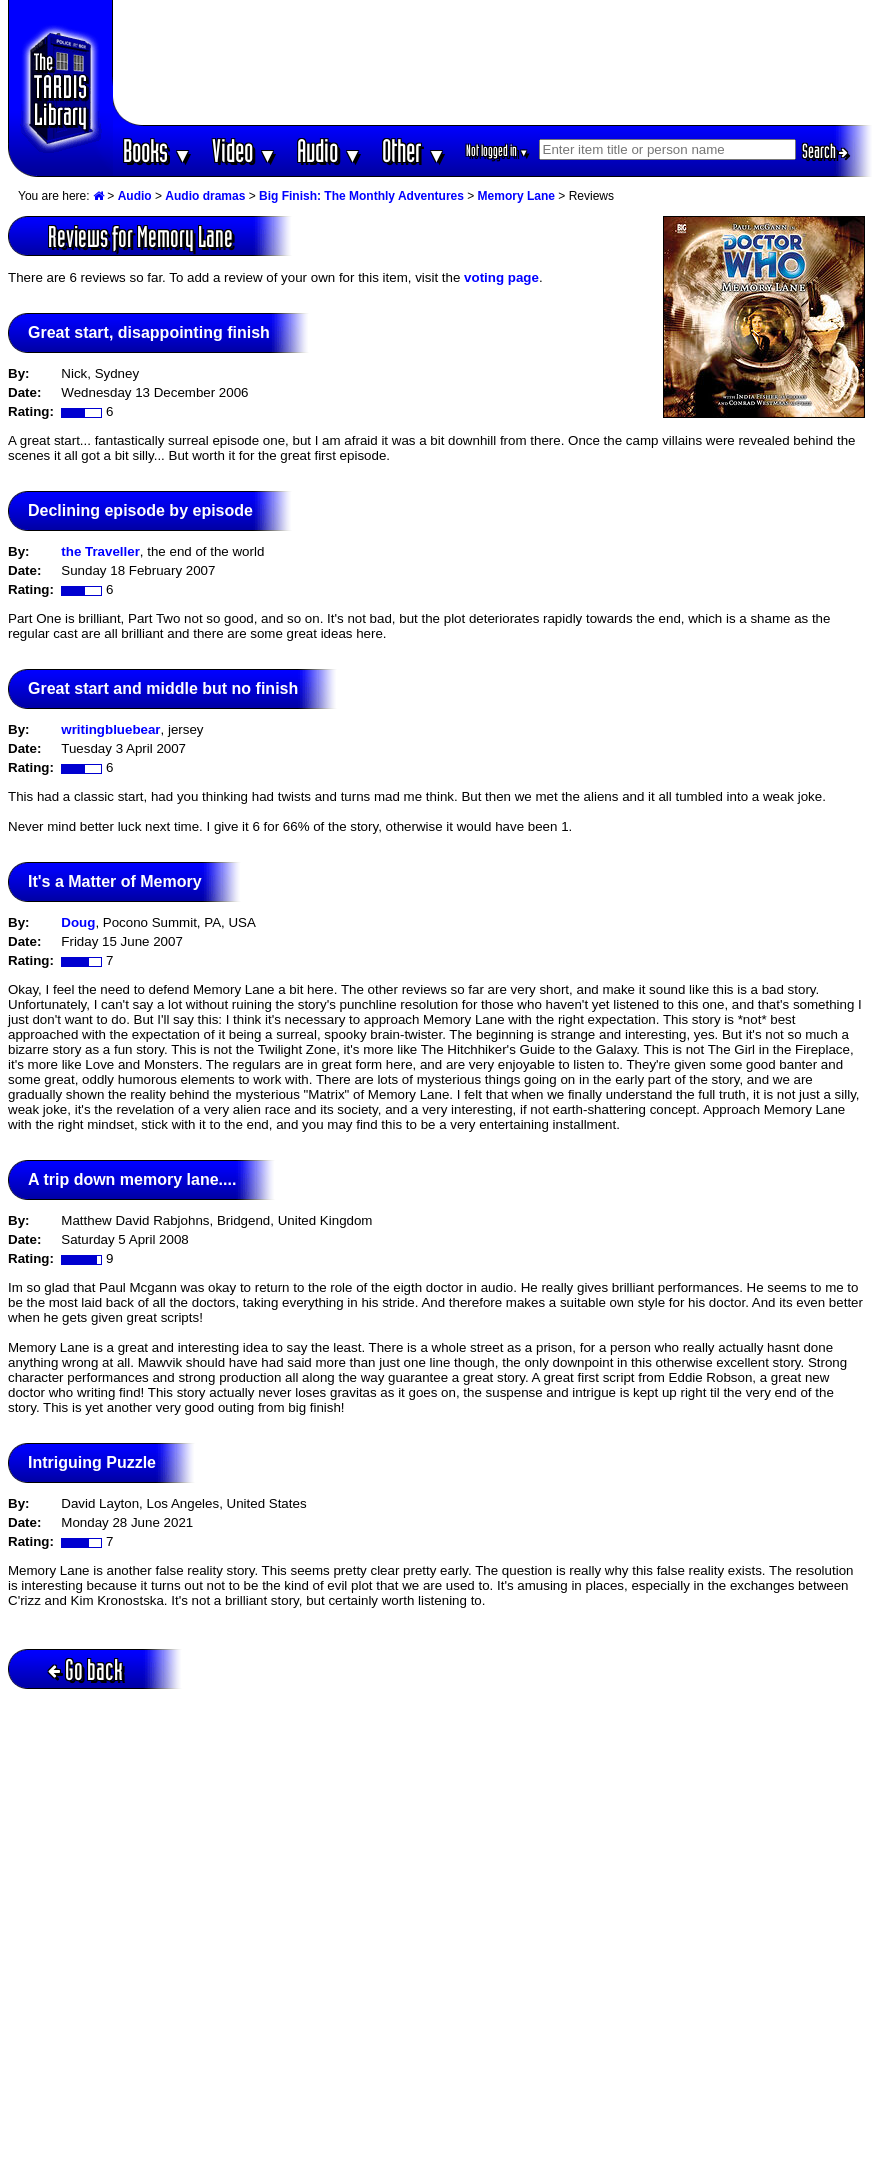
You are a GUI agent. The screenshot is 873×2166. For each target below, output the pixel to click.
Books (157, 150)
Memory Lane (516, 196)
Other (414, 150)
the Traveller (100, 551)
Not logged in (497, 150)
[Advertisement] (492, 62)
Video (244, 150)
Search (825, 151)
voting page (501, 277)
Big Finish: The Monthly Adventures (361, 196)
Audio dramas (205, 196)
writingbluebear (110, 729)
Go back (85, 1669)
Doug (78, 922)
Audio (329, 150)
